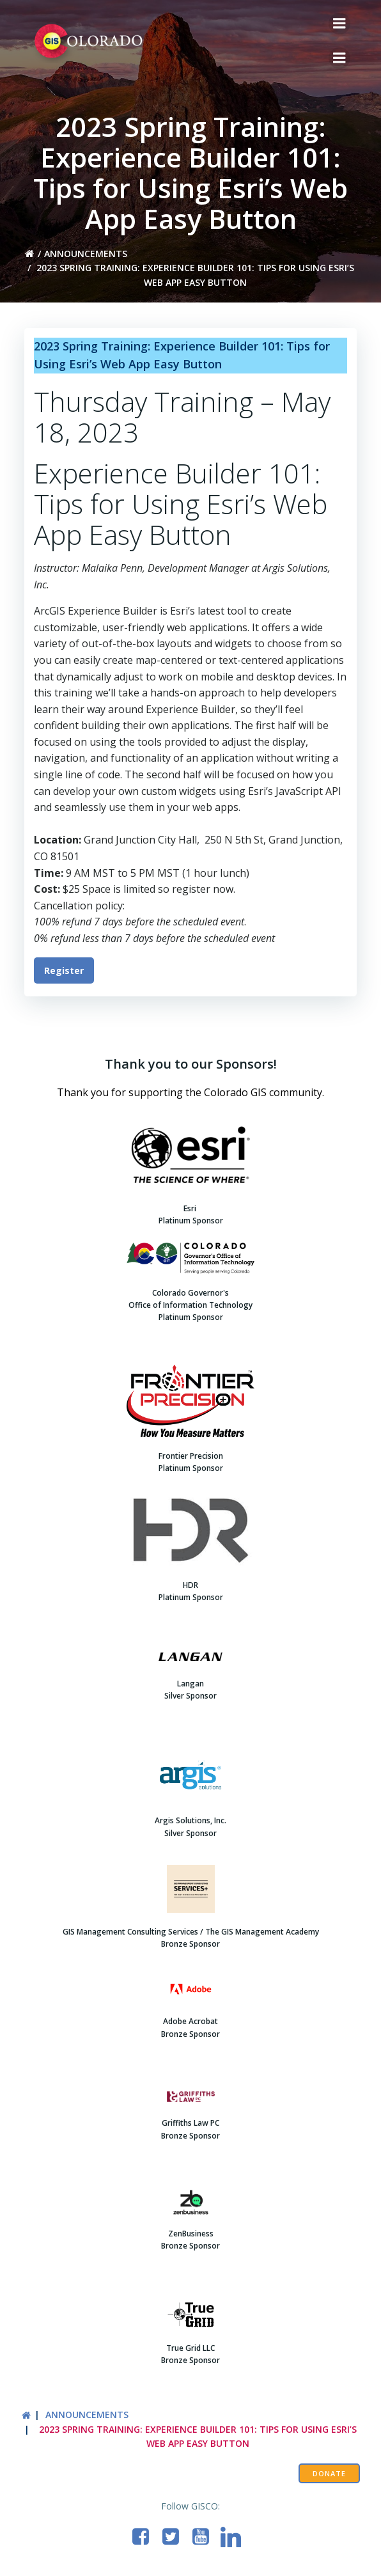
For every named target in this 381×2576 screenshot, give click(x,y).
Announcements (85, 253)
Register (64, 970)
